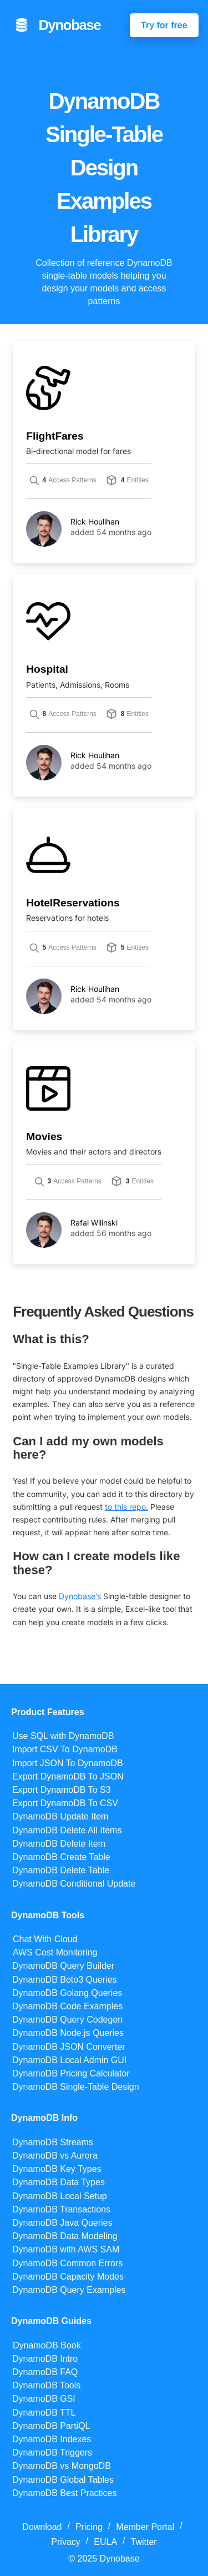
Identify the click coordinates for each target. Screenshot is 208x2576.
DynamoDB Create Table (61, 1857)
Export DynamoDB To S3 (61, 1789)
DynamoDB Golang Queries (67, 1993)
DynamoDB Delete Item (58, 1843)
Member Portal (145, 2527)
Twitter (144, 2542)
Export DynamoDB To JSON (68, 1776)
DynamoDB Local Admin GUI (69, 2060)
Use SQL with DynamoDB (63, 1736)
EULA (105, 2542)
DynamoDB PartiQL (51, 2426)
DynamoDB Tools (46, 2385)
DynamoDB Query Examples (69, 2290)
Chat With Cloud (45, 1939)
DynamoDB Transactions (61, 2209)
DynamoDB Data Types (58, 2182)
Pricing (89, 2527)
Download (42, 2527)
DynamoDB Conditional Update (73, 1883)
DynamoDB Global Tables (63, 2479)
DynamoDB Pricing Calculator (71, 2073)
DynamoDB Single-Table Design (75, 2086)
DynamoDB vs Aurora (55, 2155)
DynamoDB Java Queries (62, 2222)
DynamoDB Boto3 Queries (64, 1979)
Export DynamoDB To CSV (65, 1803)
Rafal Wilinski (94, 1222)
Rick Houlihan (94, 521)
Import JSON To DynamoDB (67, 1763)
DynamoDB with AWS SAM (65, 2249)
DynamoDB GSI (43, 2398)
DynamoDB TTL (43, 2412)
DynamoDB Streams (52, 2142)
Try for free (164, 25)
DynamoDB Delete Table (60, 1870)
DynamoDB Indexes (51, 2439)
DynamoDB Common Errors (67, 2263)
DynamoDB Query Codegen (67, 2019)
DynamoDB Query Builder (63, 1965)
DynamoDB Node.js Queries (68, 2033)
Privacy (65, 2542)
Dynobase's (80, 1596)
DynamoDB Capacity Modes (68, 2276)
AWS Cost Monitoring (55, 1952)
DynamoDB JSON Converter (68, 2046)
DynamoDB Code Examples (67, 2006)
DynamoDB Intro (45, 2358)
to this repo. (126, 1506)
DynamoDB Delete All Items (66, 1830)
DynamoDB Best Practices (64, 2493)
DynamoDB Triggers (52, 2452)
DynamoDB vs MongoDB (61, 2466)
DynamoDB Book (47, 2345)
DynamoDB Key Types (57, 2169)
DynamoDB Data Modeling (64, 2236)
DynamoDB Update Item (60, 1816)
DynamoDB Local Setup (59, 2196)
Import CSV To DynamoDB (65, 1749)
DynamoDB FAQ (45, 2372)
